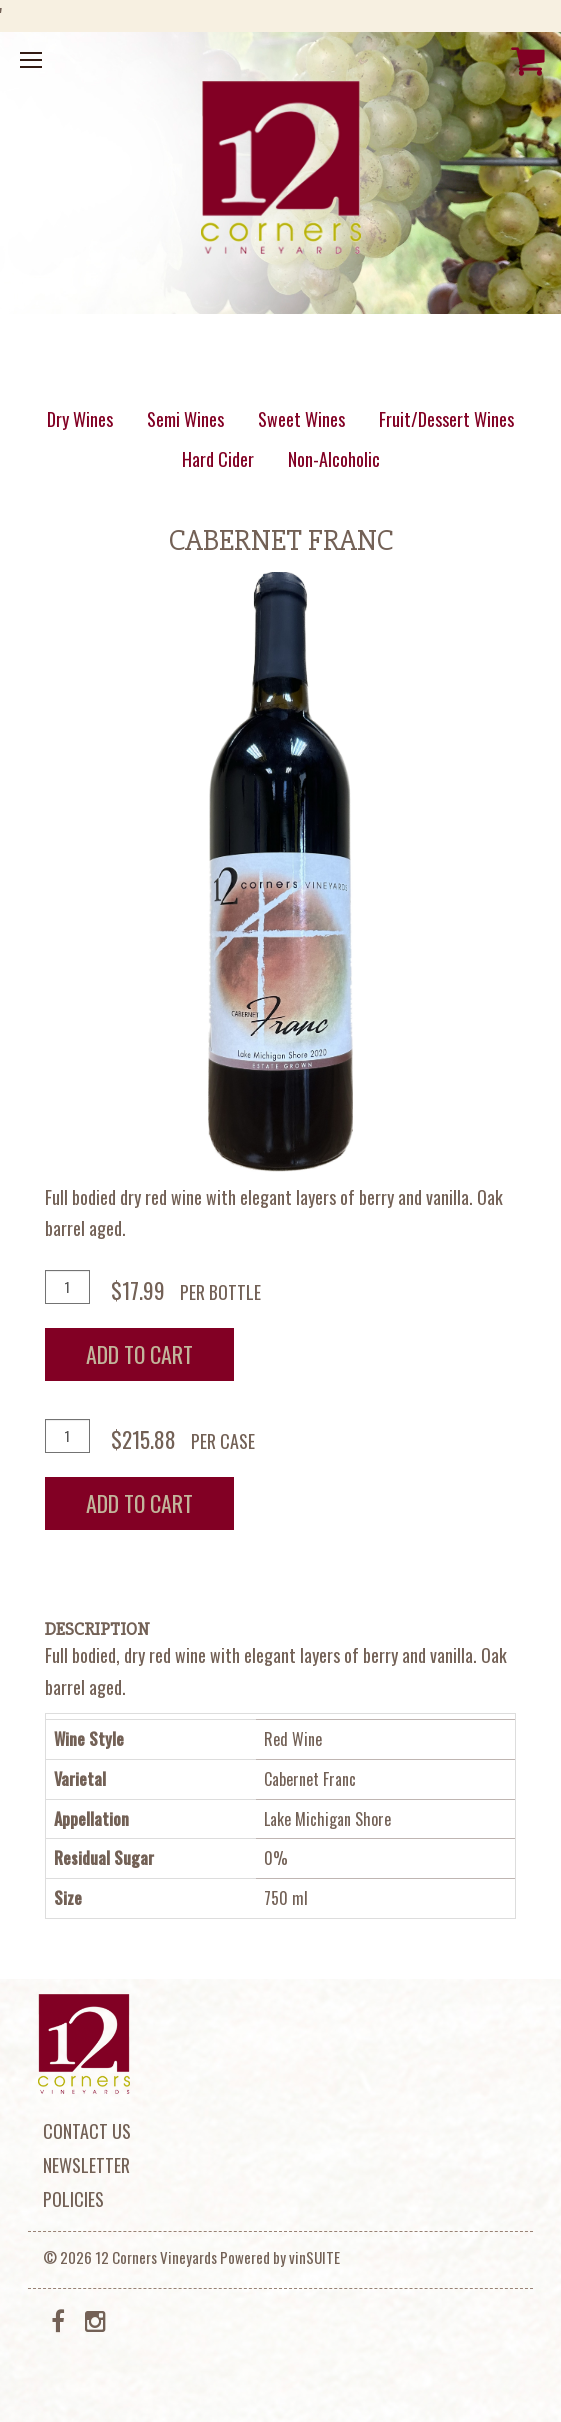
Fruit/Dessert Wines (446, 419)
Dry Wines (80, 419)
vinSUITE (314, 2257)
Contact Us (87, 2131)
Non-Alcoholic (334, 459)
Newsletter (86, 2165)
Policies (73, 2199)
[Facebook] (58, 2319)
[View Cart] (528, 60)
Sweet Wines (301, 419)
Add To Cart (139, 1354)
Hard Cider (218, 459)
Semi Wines (185, 419)
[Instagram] (95, 2319)
